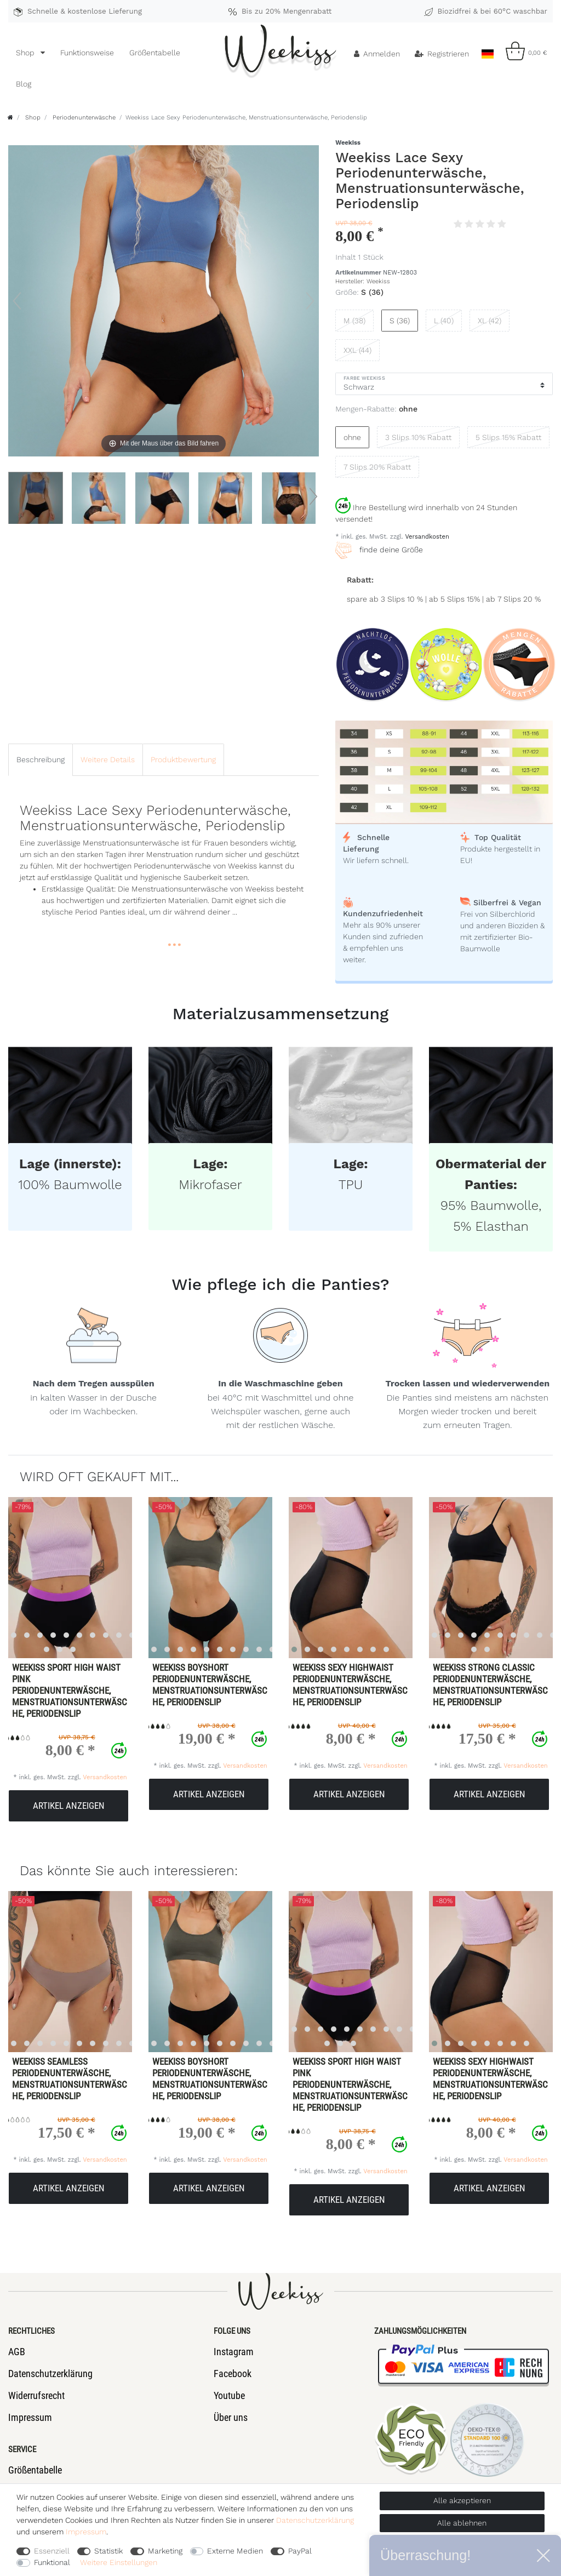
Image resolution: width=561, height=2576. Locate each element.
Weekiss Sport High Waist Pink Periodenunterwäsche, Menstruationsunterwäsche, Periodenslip (69, 1690)
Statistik (108, 2550)
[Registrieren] (442, 54)
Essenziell (52, 2550)
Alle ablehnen (461, 2522)
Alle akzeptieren (462, 2500)
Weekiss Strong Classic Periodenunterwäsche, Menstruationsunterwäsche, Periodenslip (490, 1684)
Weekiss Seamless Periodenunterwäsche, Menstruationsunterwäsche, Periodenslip (69, 2078)
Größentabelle (154, 52)
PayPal (300, 2550)
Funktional (52, 2562)
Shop (26, 52)
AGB (16, 2351)
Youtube (229, 2395)
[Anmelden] (377, 54)
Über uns (231, 2417)
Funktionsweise (87, 52)
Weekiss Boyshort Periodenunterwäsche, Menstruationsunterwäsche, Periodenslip (209, 1684)
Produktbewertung (183, 759)
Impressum (30, 2417)
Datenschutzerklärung (50, 2373)
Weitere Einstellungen (118, 2562)
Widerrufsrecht (36, 2395)
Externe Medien (235, 2550)
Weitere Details (108, 759)
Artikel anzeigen (69, 1805)
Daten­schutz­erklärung (315, 2520)
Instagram (234, 2351)
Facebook (232, 2373)
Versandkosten (426, 536)
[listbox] (199, 1577)
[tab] (40, 760)
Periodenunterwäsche (83, 117)
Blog (23, 83)
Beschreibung (40, 759)
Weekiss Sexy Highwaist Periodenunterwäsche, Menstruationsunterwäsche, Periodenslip (350, 1684)
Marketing (165, 2550)
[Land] (487, 51)
